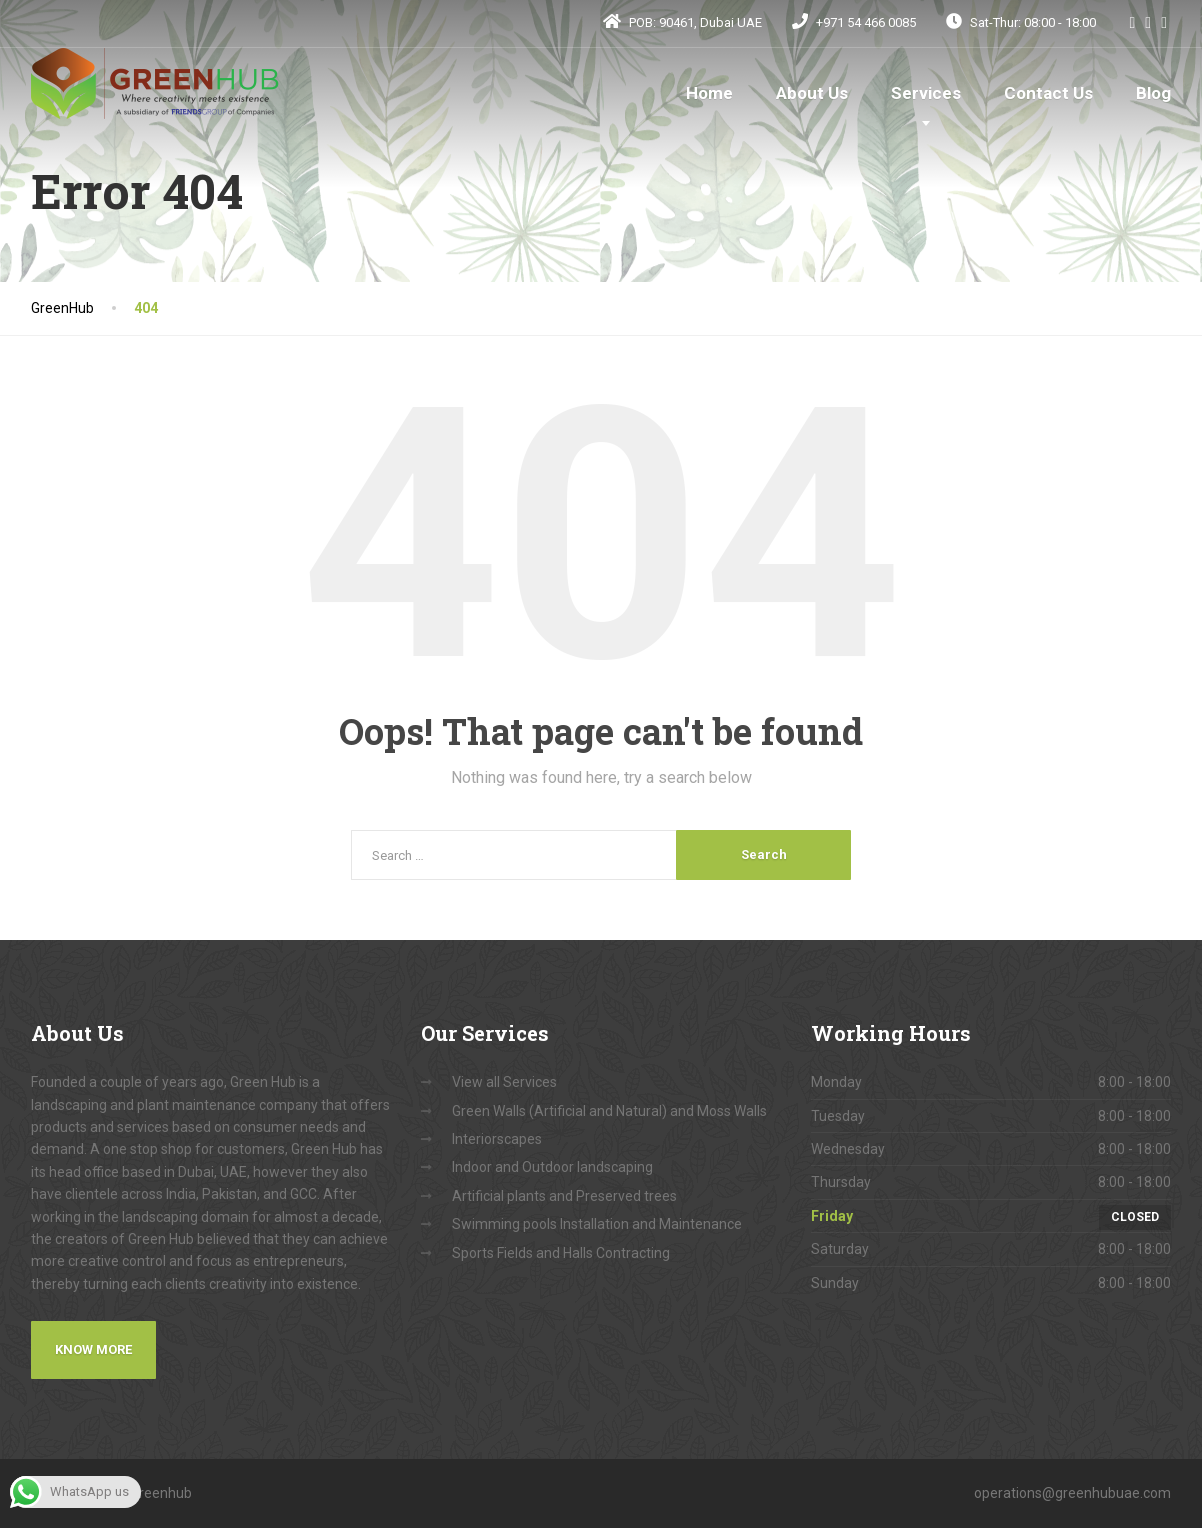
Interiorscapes (497, 1139)
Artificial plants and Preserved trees (564, 1196)
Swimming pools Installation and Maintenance (597, 1224)
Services (926, 93)
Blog (1153, 93)
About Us (812, 93)
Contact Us (1048, 93)
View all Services (504, 1082)
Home (709, 93)
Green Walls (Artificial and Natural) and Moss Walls (609, 1111)
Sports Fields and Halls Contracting (561, 1253)
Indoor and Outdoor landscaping (552, 1167)
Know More (93, 1349)
